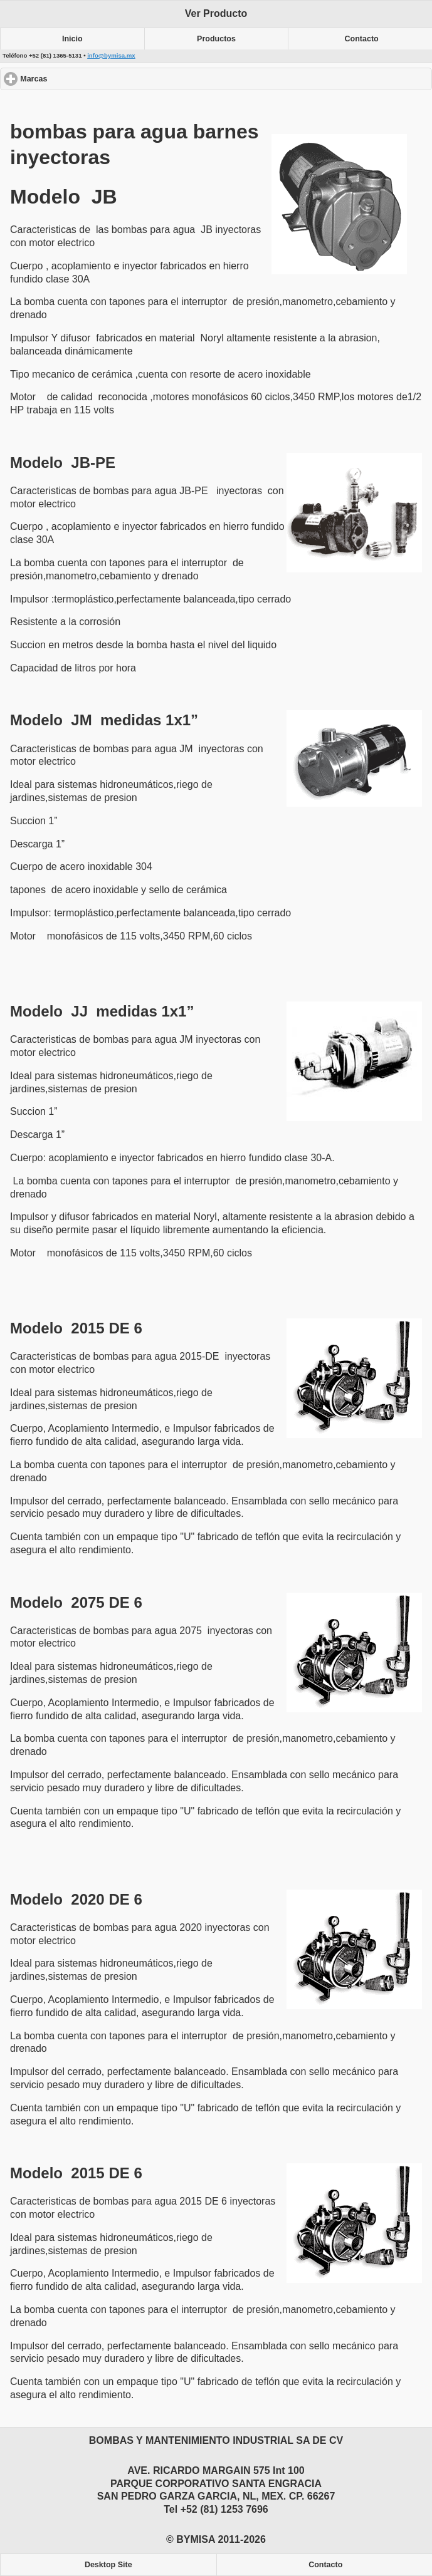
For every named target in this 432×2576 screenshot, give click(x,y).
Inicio (72, 38)
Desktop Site (108, 2564)
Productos (216, 38)
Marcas (79, 78)
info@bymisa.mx (111, 55)
